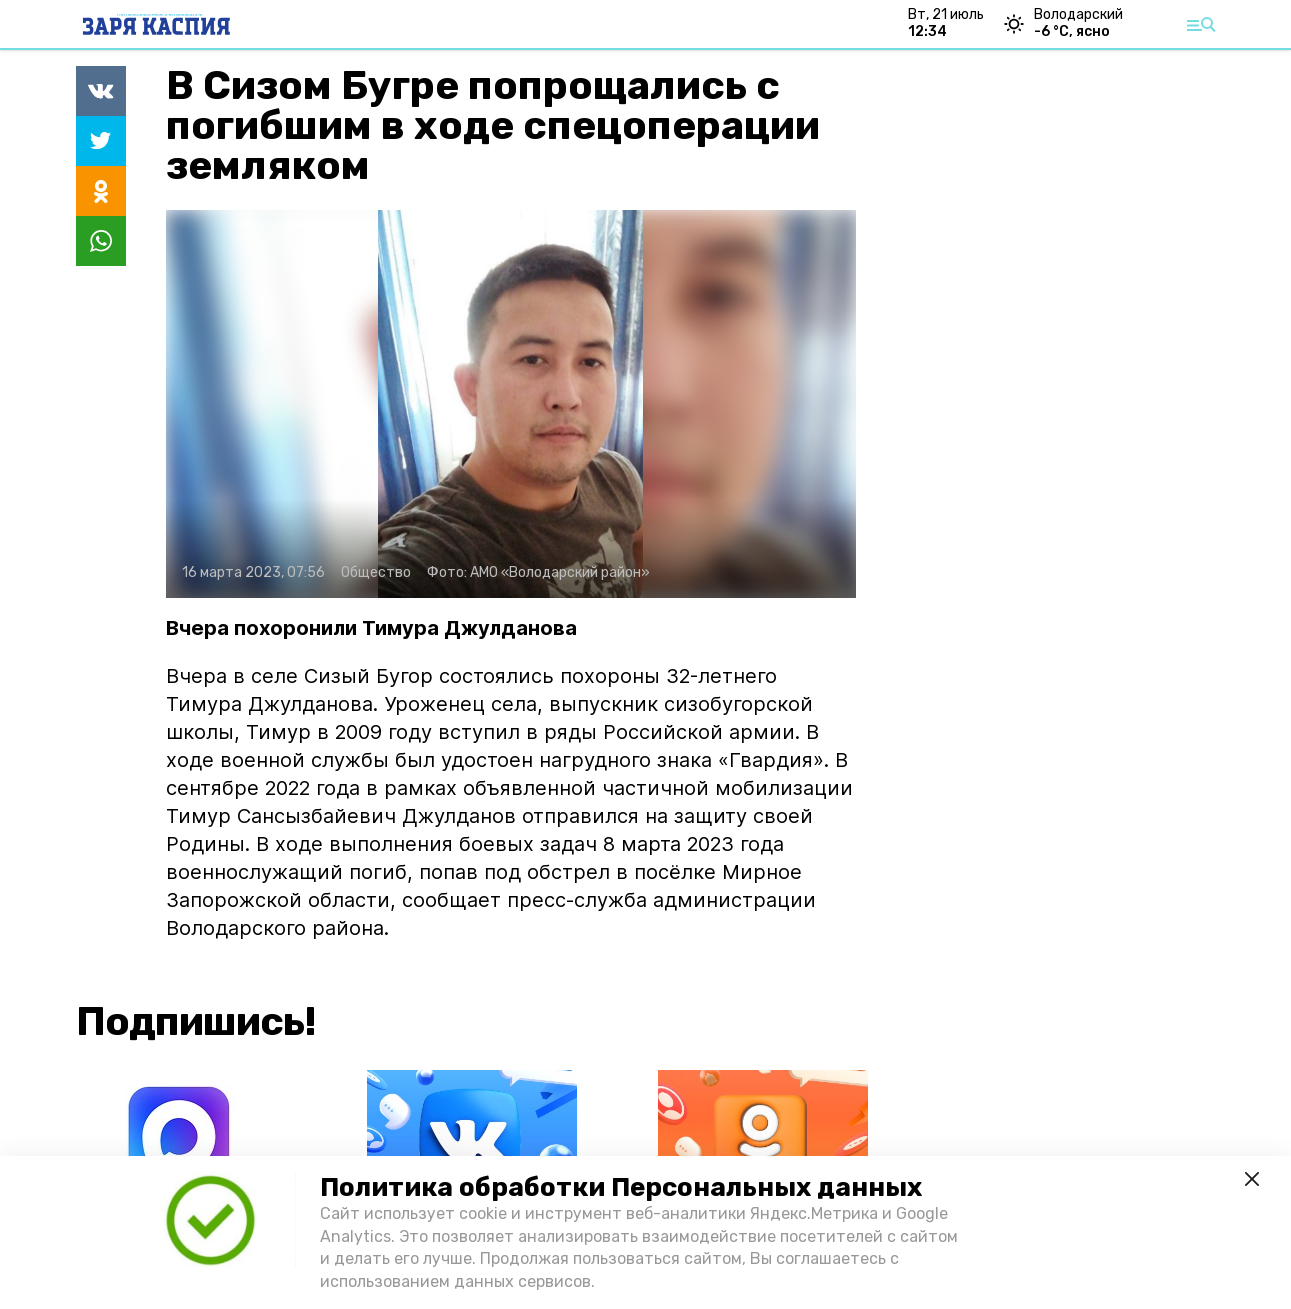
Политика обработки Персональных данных (621, 1187)
